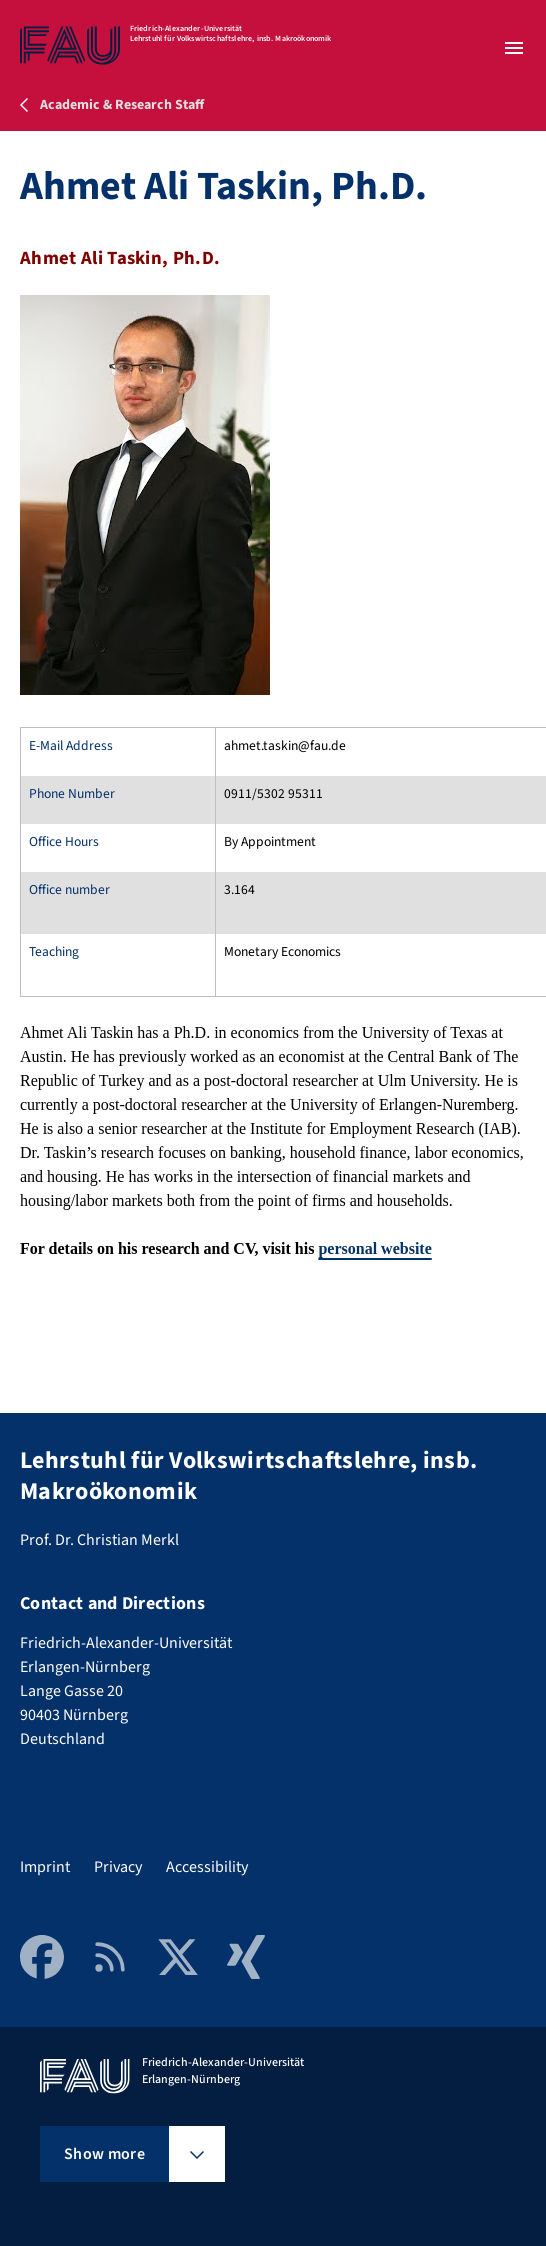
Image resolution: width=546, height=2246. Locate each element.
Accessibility (207, 1867)
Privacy (118, 1867)
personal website (374, 1248)
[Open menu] (514, 48)
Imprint (45, 1867)
